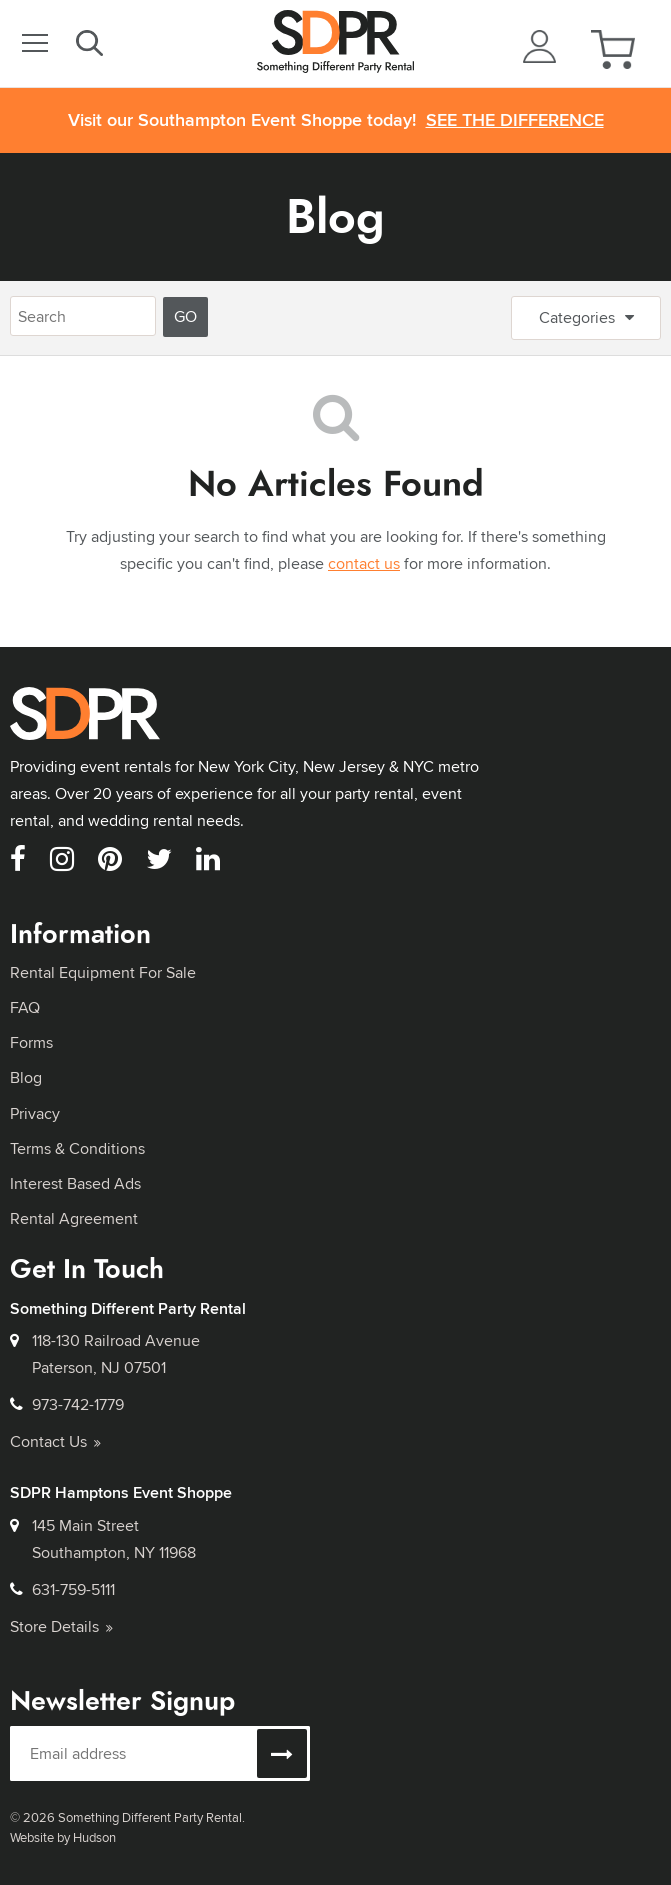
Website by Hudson (63, 1837)
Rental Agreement (74, 1218)
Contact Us (55, 1441)
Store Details (61, 1626)
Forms (31, 1042)
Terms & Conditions (77, 1148)
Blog (335, 217)
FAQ (25, 1007)
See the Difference (515, 120)
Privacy (35, 1113)
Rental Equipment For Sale (103, 972)
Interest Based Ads (75, 1183)
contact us (364, 563)
